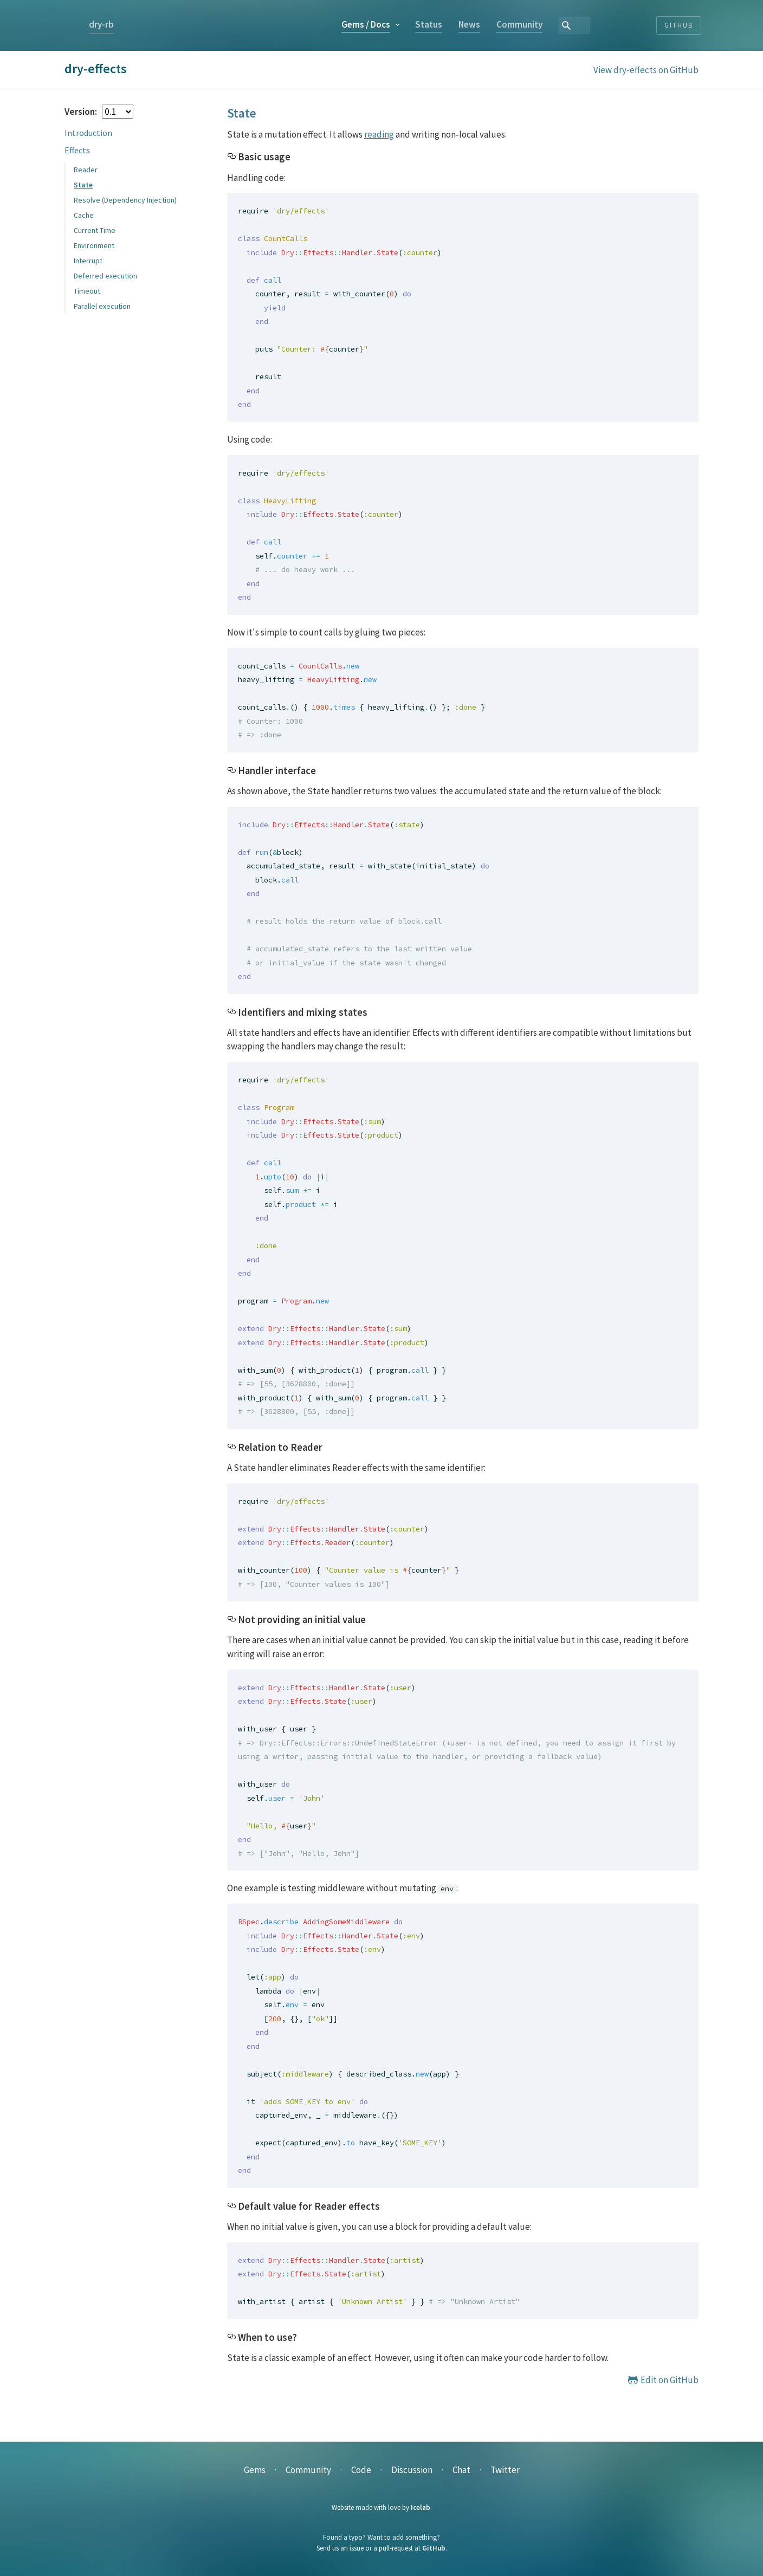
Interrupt (88, 260)
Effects (77, 150)
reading (379, 134)
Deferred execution (105, 276)
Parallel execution (102, 306)
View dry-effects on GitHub (646, 70)
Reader (86, 169)
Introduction (88, 132)
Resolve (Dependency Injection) (125, 200)
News (534, 24)
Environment (94, 245)
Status (493, 24)
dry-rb (101, 24)
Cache (84, 215)
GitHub (433, 2548)
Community (584, 24)
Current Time (94, 230)
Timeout (87, 291)
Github (678, 25)
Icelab (420, 2507)
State (83, 185)
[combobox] (632, 25)
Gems (430, 24)
